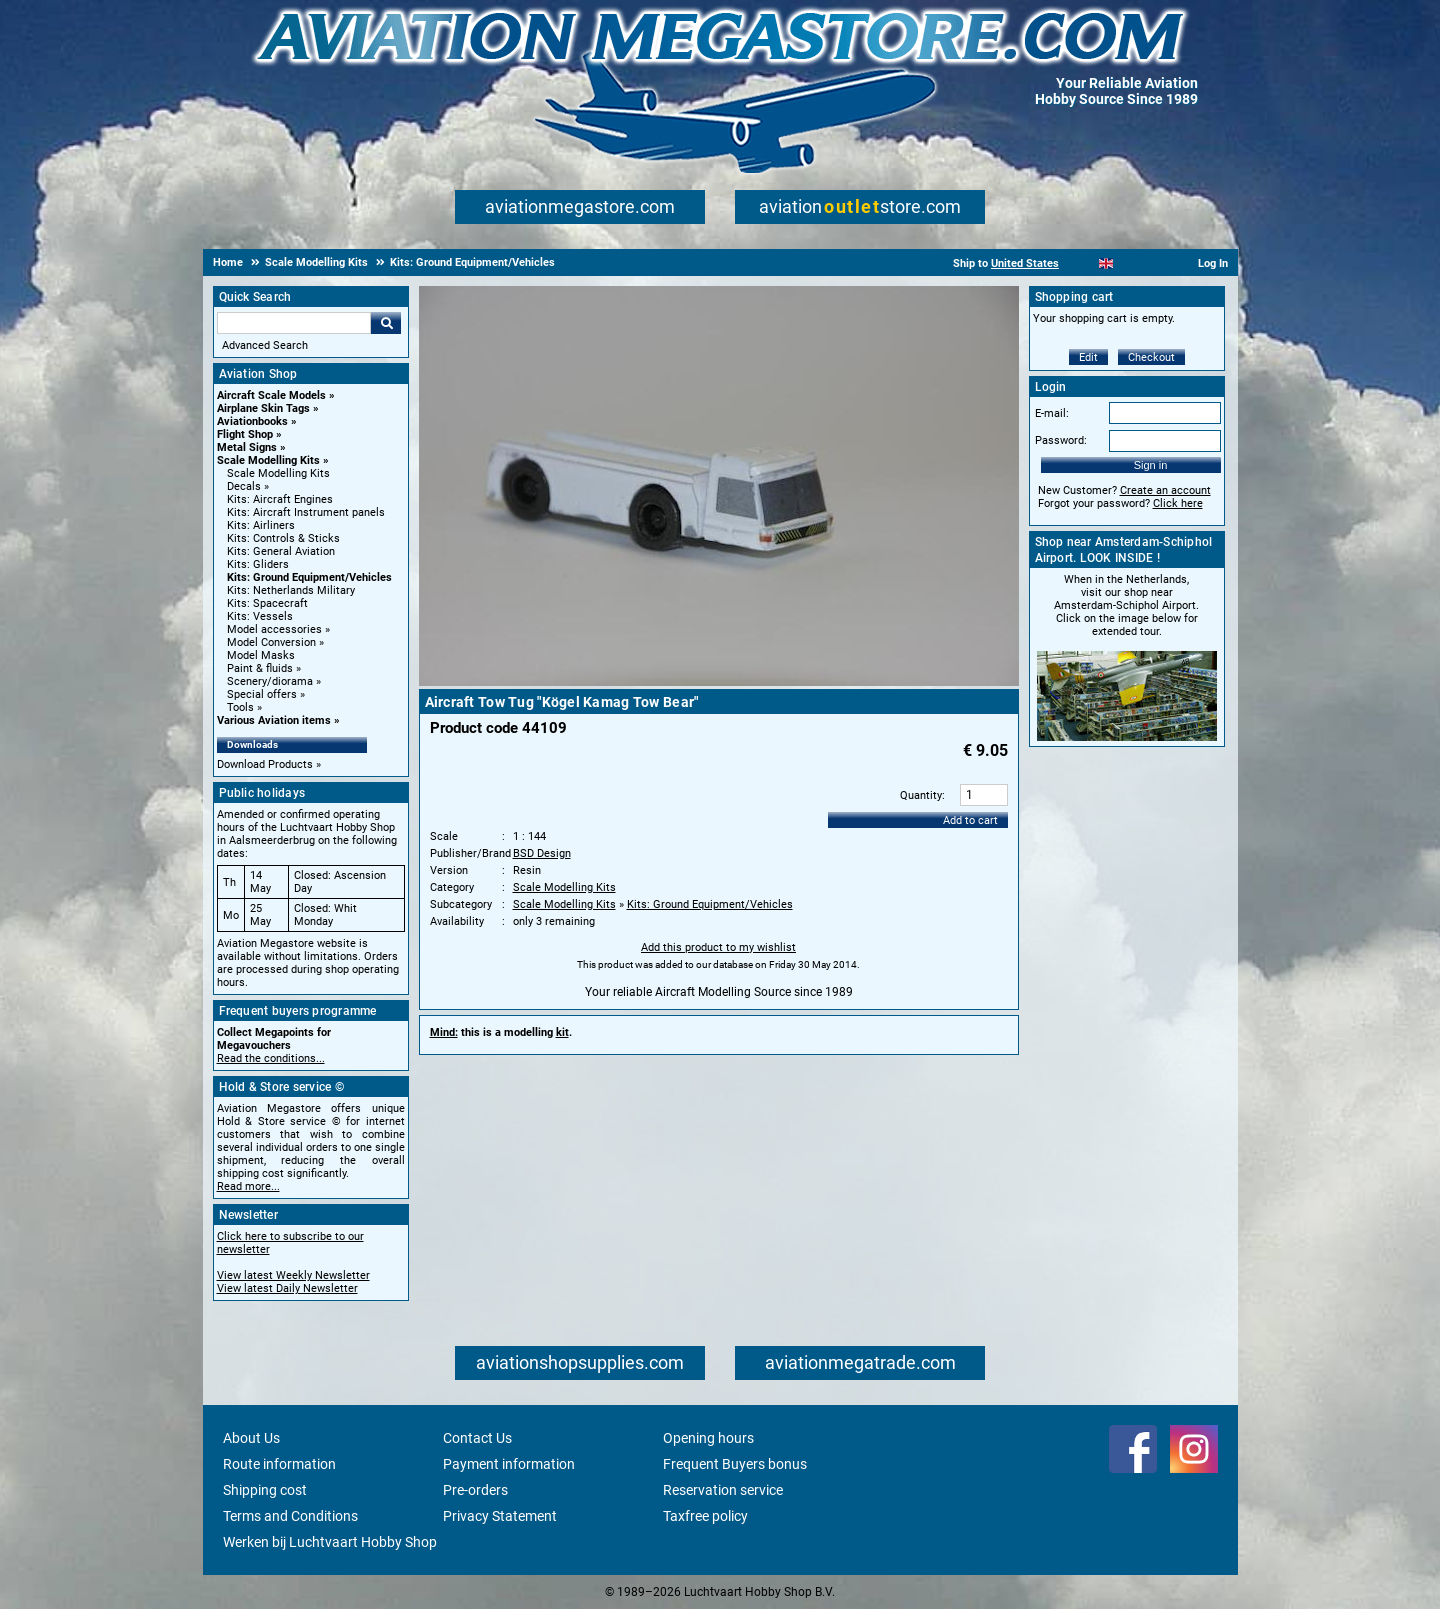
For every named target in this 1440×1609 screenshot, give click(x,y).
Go (386, 323)
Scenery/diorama (270, 681)
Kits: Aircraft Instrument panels (306, 512)
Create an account (1165, 490)
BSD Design (542, 853)
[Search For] (294, 323)
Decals (244, 486)
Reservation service (723, 1490)
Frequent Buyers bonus (735, 1464)
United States (1025, 263)
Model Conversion (271, 642)
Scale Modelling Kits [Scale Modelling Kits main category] (278, 473)
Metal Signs (247, 447)
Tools (240, 707)
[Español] (1130, 263)
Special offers (262, 694)
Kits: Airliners (261, 525)
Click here (1178, 503)
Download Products (265, 764)
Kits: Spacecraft (267, 603)
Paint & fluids (260, 668)
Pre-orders (475, 1490)
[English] (1106, 263)
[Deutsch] (1155, 263)
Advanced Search (265, 345)
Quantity (921, 795)
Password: (1061, 440)
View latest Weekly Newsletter (293, 1275)
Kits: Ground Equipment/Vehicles (309, 577)
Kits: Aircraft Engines (280, 499)
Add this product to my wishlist (718, 947)
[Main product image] (719, 682)
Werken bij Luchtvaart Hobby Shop (330, 1542)
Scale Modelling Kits (268, 460)
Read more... (248, 1186)
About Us (251, 1438)
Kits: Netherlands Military (291, 590)
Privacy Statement (500, 1516)
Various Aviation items (274, 720)
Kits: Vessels (260, 616)
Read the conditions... (271, 1058)
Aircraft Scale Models (271, 395)
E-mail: (1052, 413)
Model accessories (274, 629)
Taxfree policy (705, 1516)
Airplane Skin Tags (263, 408)
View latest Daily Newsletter (287, 1288)
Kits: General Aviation (281, 551)
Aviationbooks (252, 421)
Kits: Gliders (258, 564)
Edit (1088, 357)
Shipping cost (265, 1490)
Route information (279, 1464)
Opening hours (708, 1438)
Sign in (1151, 465)
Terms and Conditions (290, 1516)
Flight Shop (245, 434)
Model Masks (261, 655)
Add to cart (970, 820)
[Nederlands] (1081, 263)
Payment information (509, 1464)
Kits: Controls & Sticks (283, 538)
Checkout (1151, 357)
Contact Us (477, 1438)
